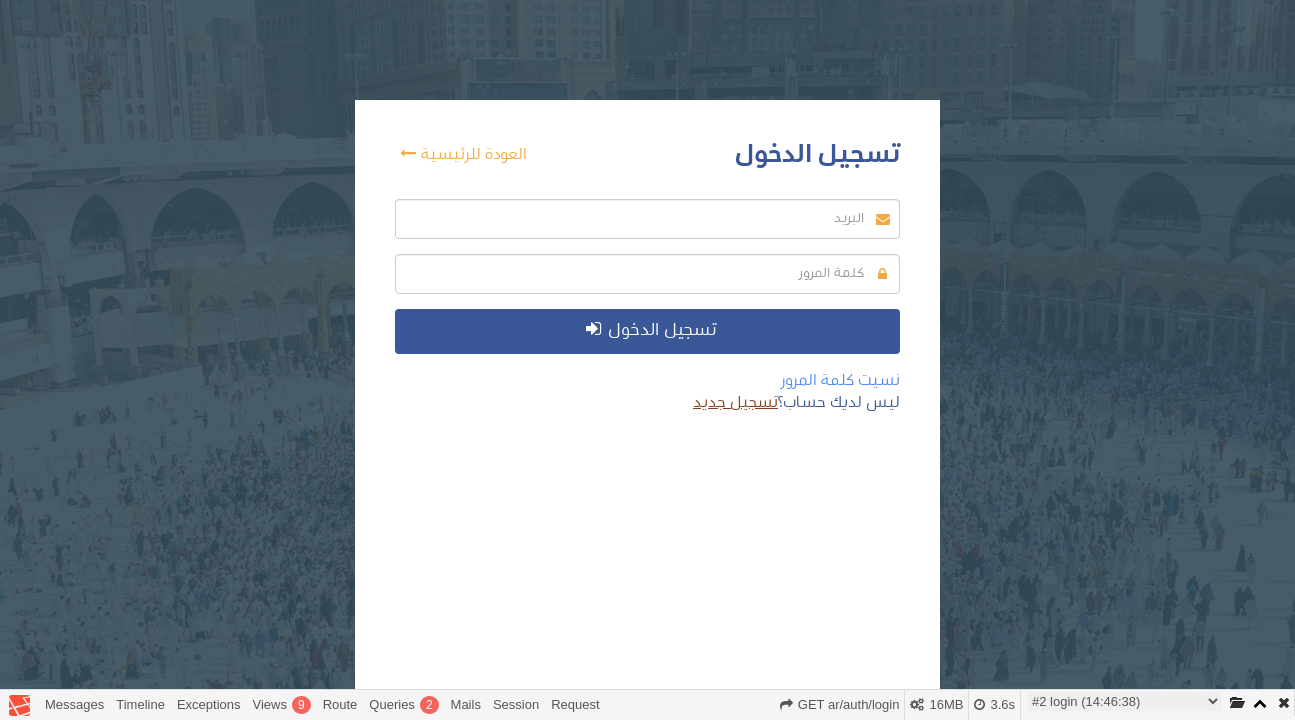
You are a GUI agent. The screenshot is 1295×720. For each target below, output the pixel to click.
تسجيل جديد (735, 402)
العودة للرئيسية (463, 153)
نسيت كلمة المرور (840, 380)
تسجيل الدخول (651, 329)
